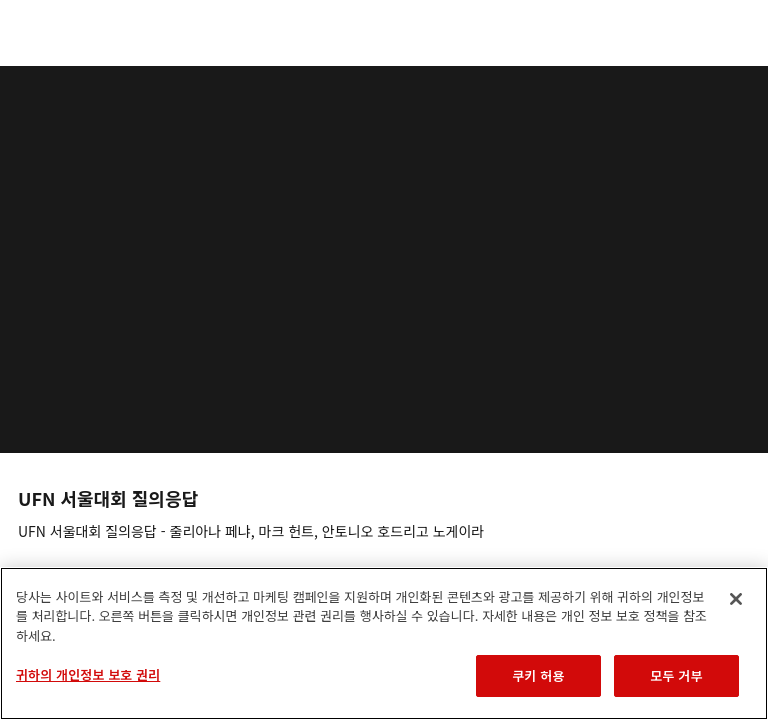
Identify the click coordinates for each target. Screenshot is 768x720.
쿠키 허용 (538, 675)
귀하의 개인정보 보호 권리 (88, 674)
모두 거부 (676, 675)
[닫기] (736, 599)
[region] (384, 643)
